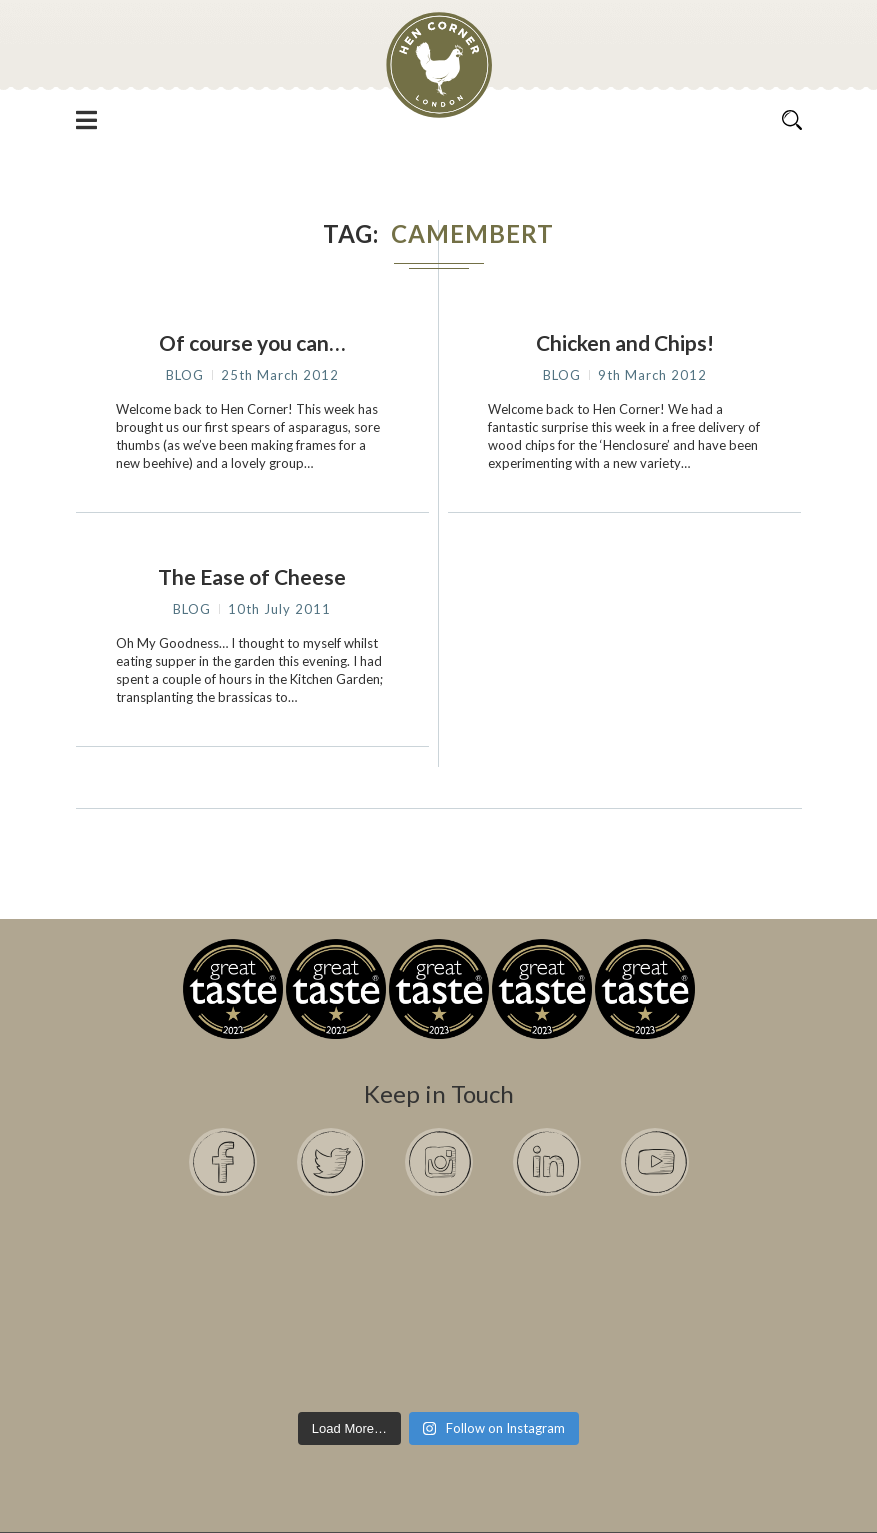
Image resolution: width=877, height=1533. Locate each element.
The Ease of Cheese (252, 576)
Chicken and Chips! (625, 342)
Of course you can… (252, 342)
